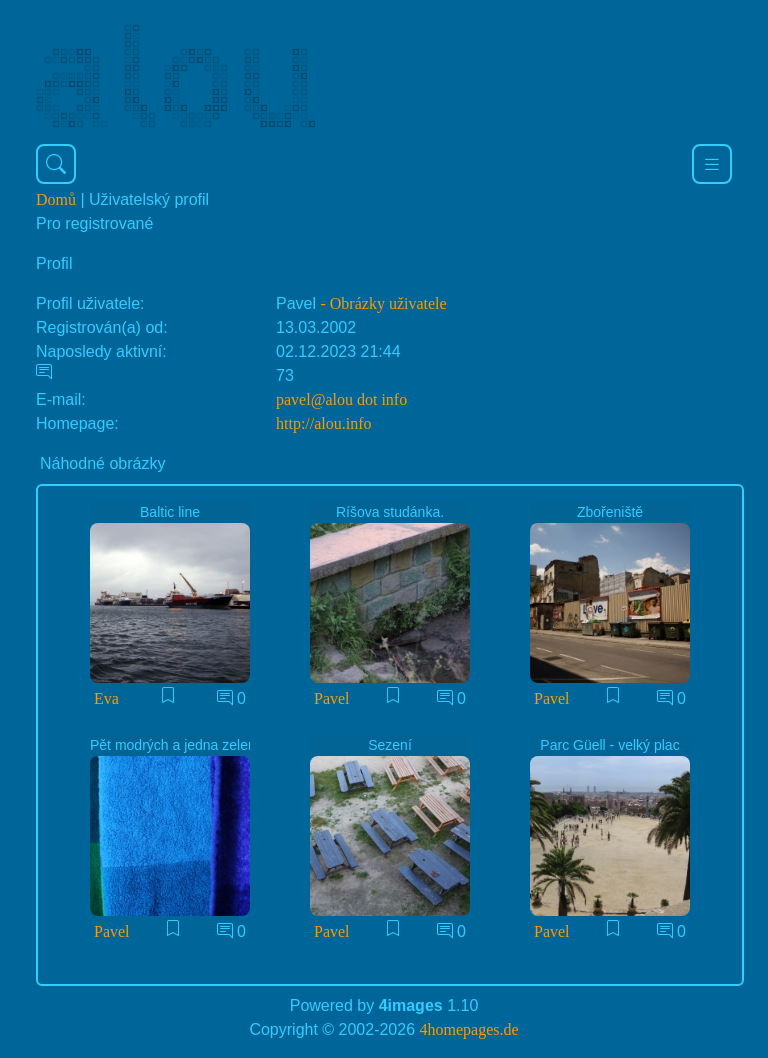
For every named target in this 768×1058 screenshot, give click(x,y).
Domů (56, 199)
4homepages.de (469, 1029)
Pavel (332, 698)
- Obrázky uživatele (383, 303)
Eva (106, 698)
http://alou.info (324, 423)
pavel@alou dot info (341, 399)
